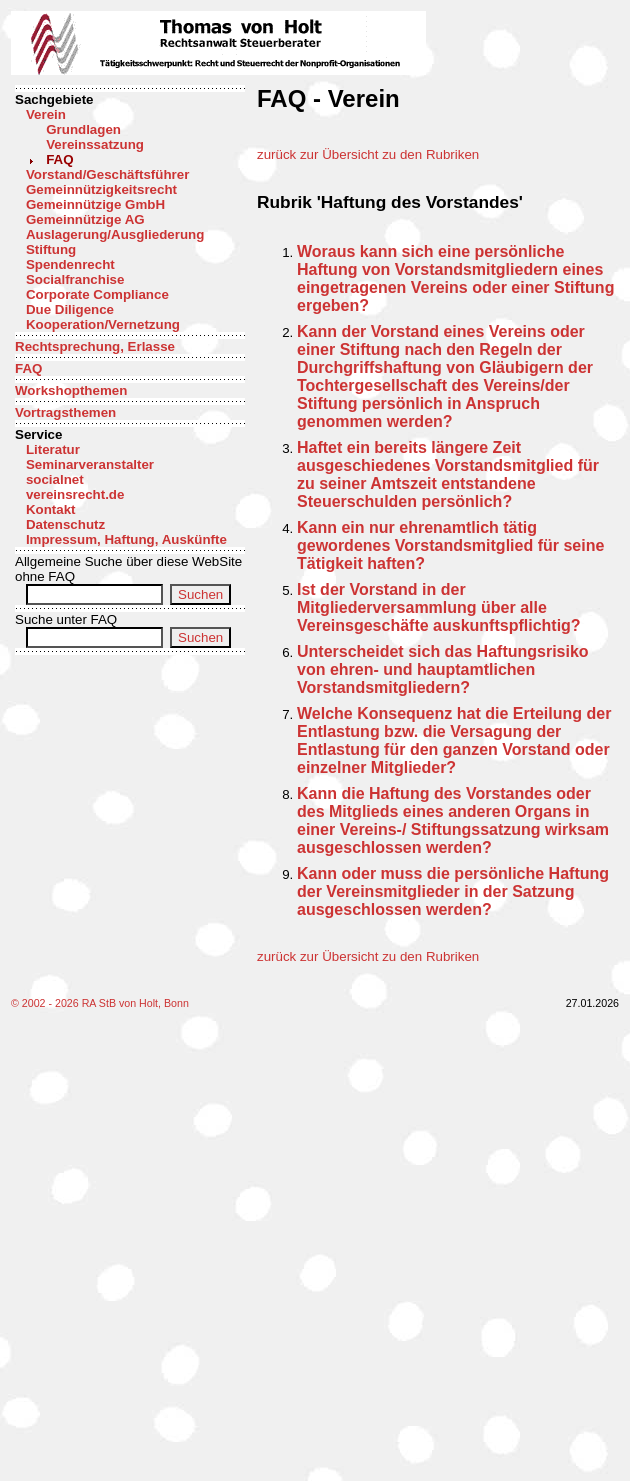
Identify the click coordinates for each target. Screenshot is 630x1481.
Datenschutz (65, 524)
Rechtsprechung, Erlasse (95, 346)
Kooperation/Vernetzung (103, 324)
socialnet (55, 479)
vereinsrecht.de (75, 494)
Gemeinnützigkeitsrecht (101, 189)
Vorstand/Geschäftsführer (107, 174)
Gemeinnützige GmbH (95, 204)
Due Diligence (70, 309)
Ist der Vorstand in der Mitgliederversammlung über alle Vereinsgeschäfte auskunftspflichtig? (439, 607)
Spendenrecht (70, 264)
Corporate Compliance (97, 294)
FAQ (59, 159)
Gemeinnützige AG (85, 219)
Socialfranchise (75, 279)
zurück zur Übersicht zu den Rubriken (368, 154)
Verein (46, 114)
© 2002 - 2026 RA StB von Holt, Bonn (100, 1003)
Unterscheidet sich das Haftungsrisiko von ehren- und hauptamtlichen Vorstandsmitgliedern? (443, 669)
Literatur (53, 449)
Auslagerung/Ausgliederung (115, 234)
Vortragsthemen (65, 412)
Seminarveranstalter (90, 464)
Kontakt (51, 509)
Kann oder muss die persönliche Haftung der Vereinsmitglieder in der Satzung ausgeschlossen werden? (453, 891)
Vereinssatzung (95, 144)
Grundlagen (83, 129)
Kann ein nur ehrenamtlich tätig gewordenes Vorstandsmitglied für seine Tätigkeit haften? (450, 545)
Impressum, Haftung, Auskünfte (126, 539)
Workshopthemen (71, 390)
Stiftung (51, 249)
